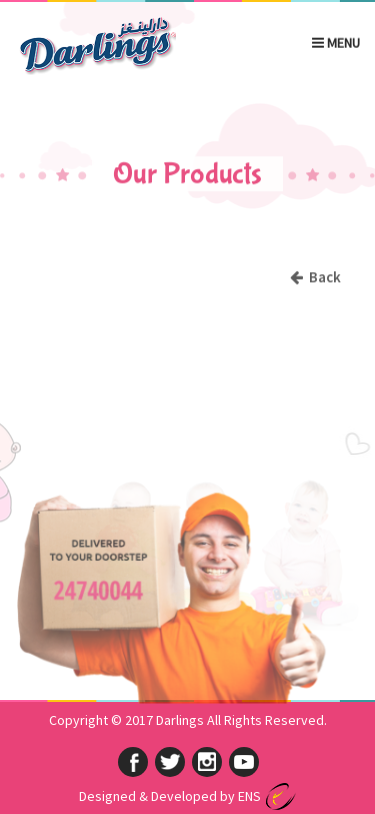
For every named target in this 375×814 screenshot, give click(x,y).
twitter (170, 762)
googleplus (244, 762)
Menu (336, 42)
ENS (249, 796)
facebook (133, 762)
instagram (207, 762)
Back (315, 277)
